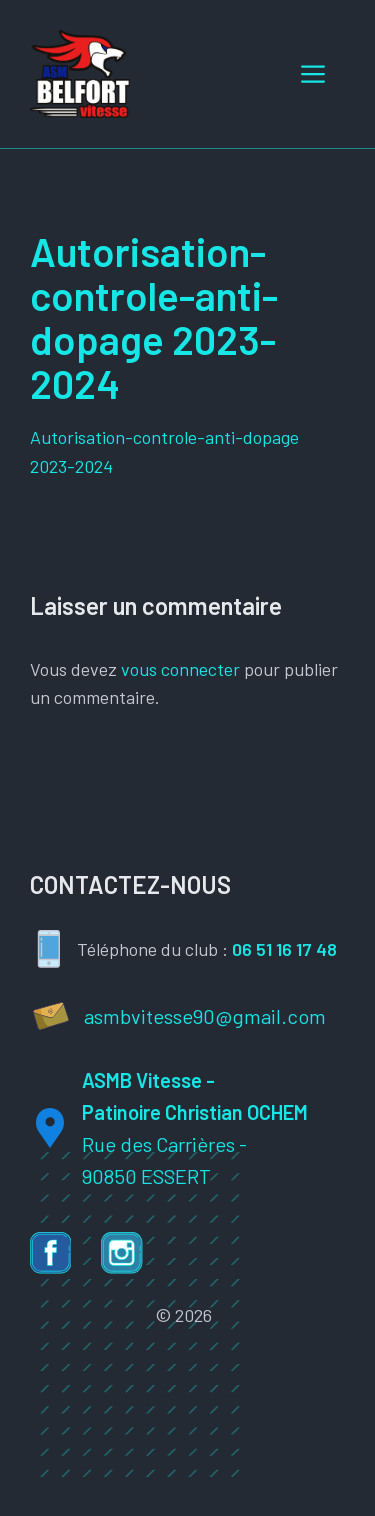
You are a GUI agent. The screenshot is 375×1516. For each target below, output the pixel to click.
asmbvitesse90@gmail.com (205, 1016)
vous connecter (180, 669)
